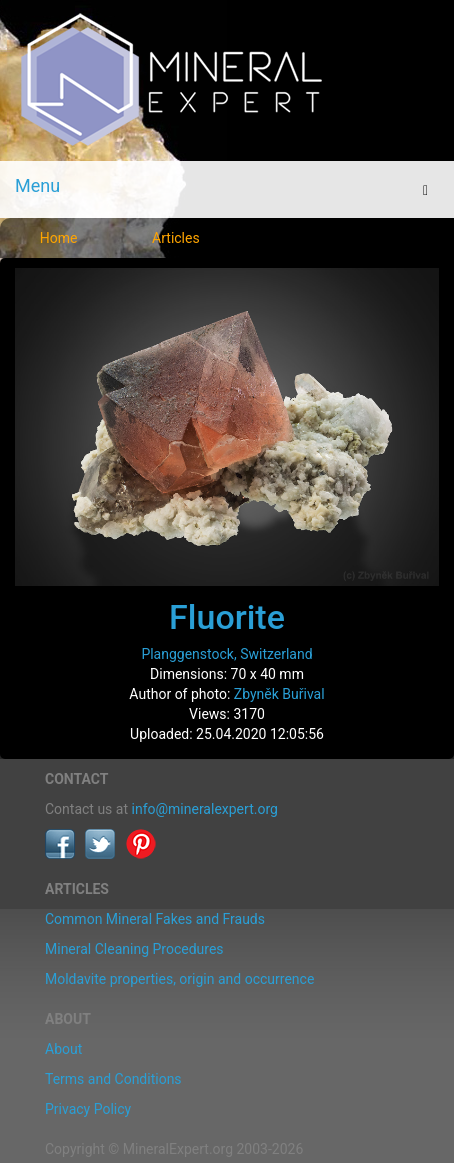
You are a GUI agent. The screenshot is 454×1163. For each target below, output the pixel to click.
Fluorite (227, 617)
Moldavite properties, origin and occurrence (179, 979)
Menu (37, 185)
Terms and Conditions (113, 1079)
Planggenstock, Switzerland (226, 654)
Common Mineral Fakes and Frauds (155, 919)
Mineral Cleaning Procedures (134, 949)
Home (59, 238)
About (63, 1049)
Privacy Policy (88, 1109)
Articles (176, 238)
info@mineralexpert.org (205, 809)
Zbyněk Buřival (279, 694)
